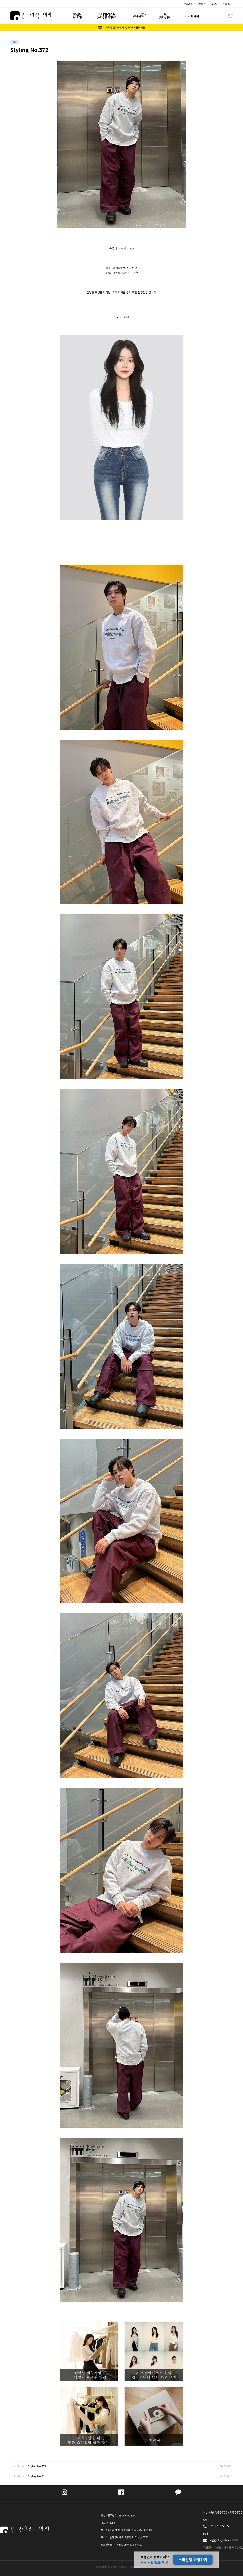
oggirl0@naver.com (224, 2540)
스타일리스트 (107, 15)
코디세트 (138, 16)
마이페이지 (192, 16)
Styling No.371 (37, 2476)
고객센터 (201, 3)
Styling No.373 (37, 2466)
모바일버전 (237, 2547)
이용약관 (226, 2547)
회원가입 (227, 3)
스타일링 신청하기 (192, 2559)
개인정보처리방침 (212, 2547)
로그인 (214, 3)
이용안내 (188, 3)
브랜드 (77, 15)
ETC (164, 15)
